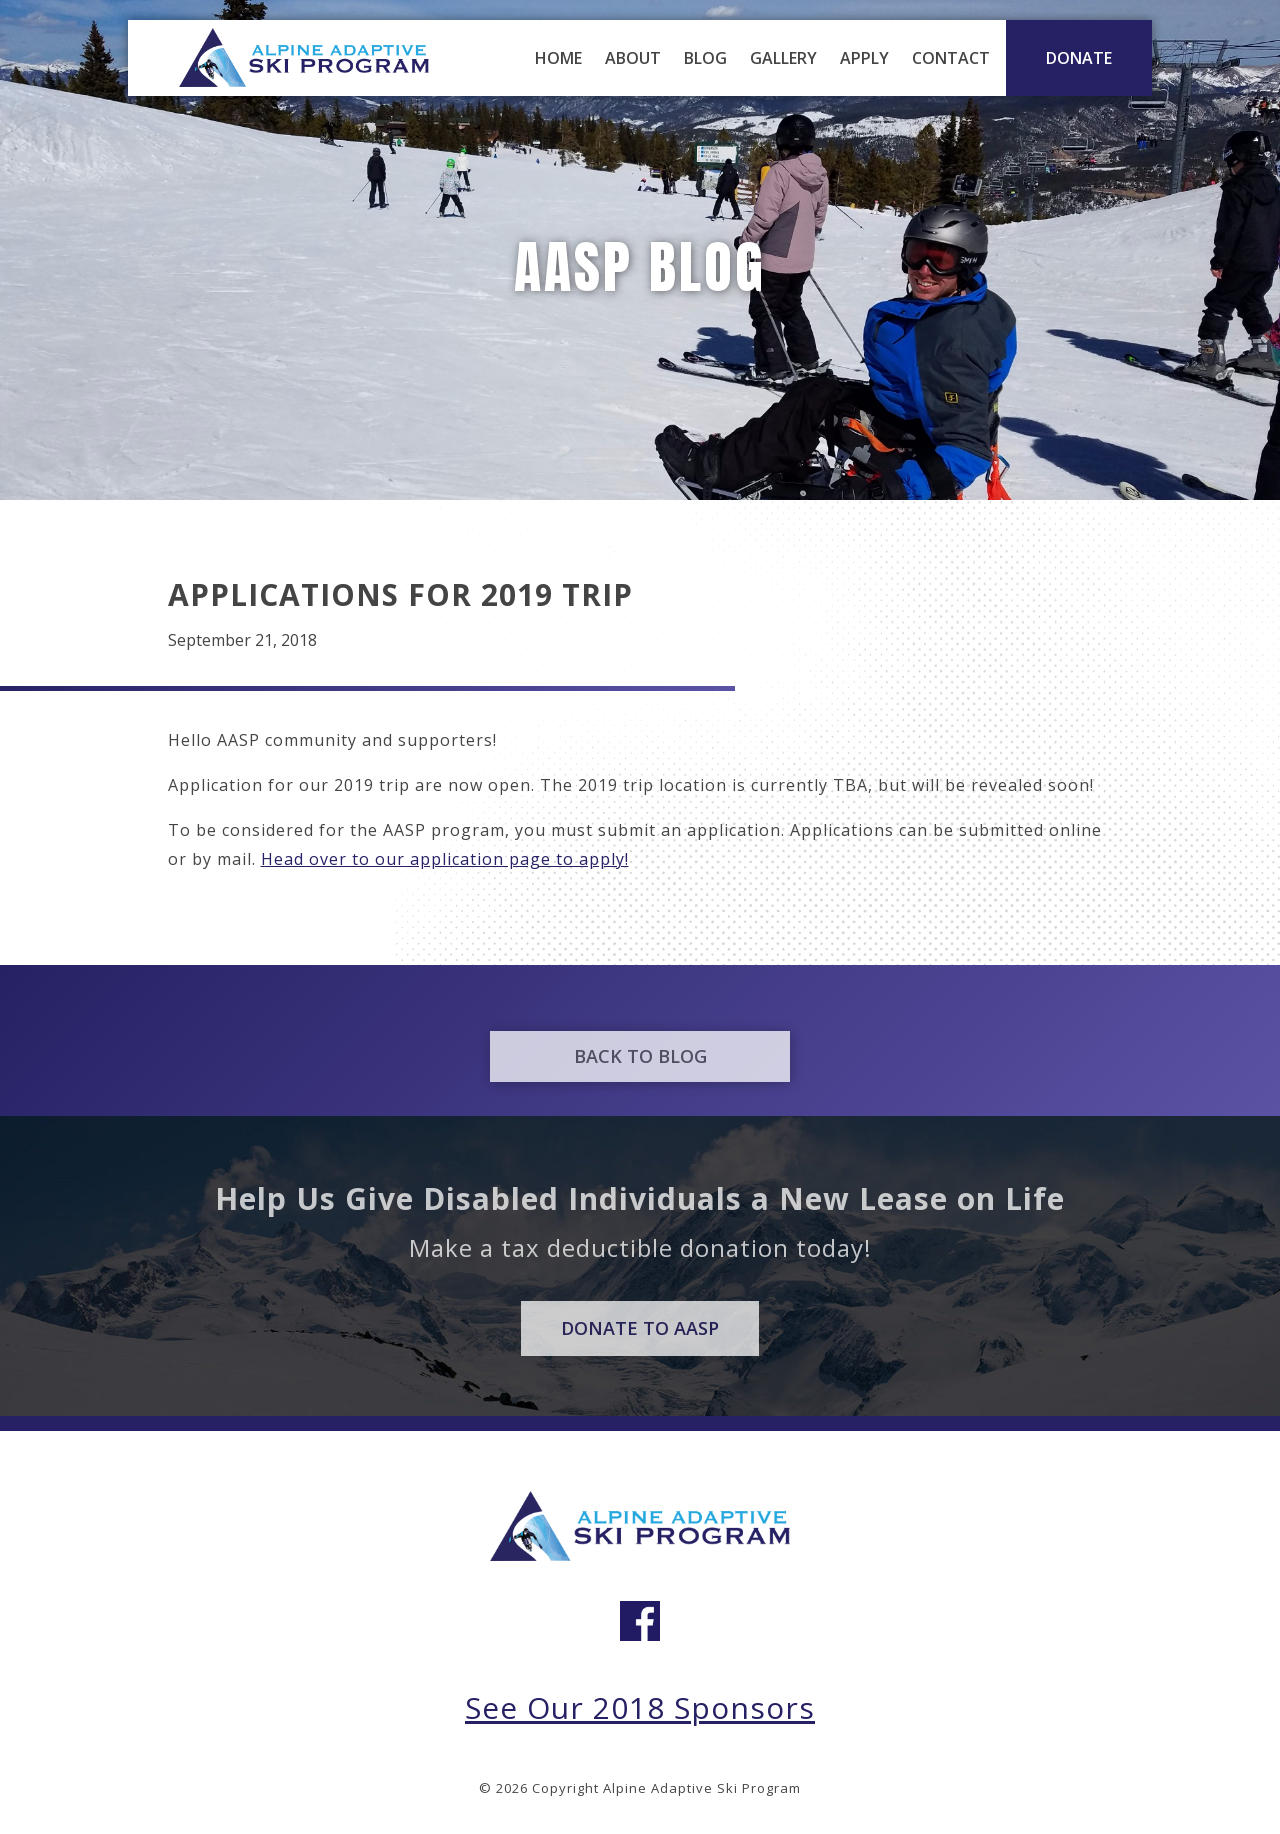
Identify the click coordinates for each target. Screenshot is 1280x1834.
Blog (705, 58)
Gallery (783, 58)
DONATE (1079, 58)
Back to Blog (640, 1071)
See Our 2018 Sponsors (640, 1707)
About (633, 58)
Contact (951, 58)
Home (558, 58)
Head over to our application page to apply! (445, 859)
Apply (864, 58)
